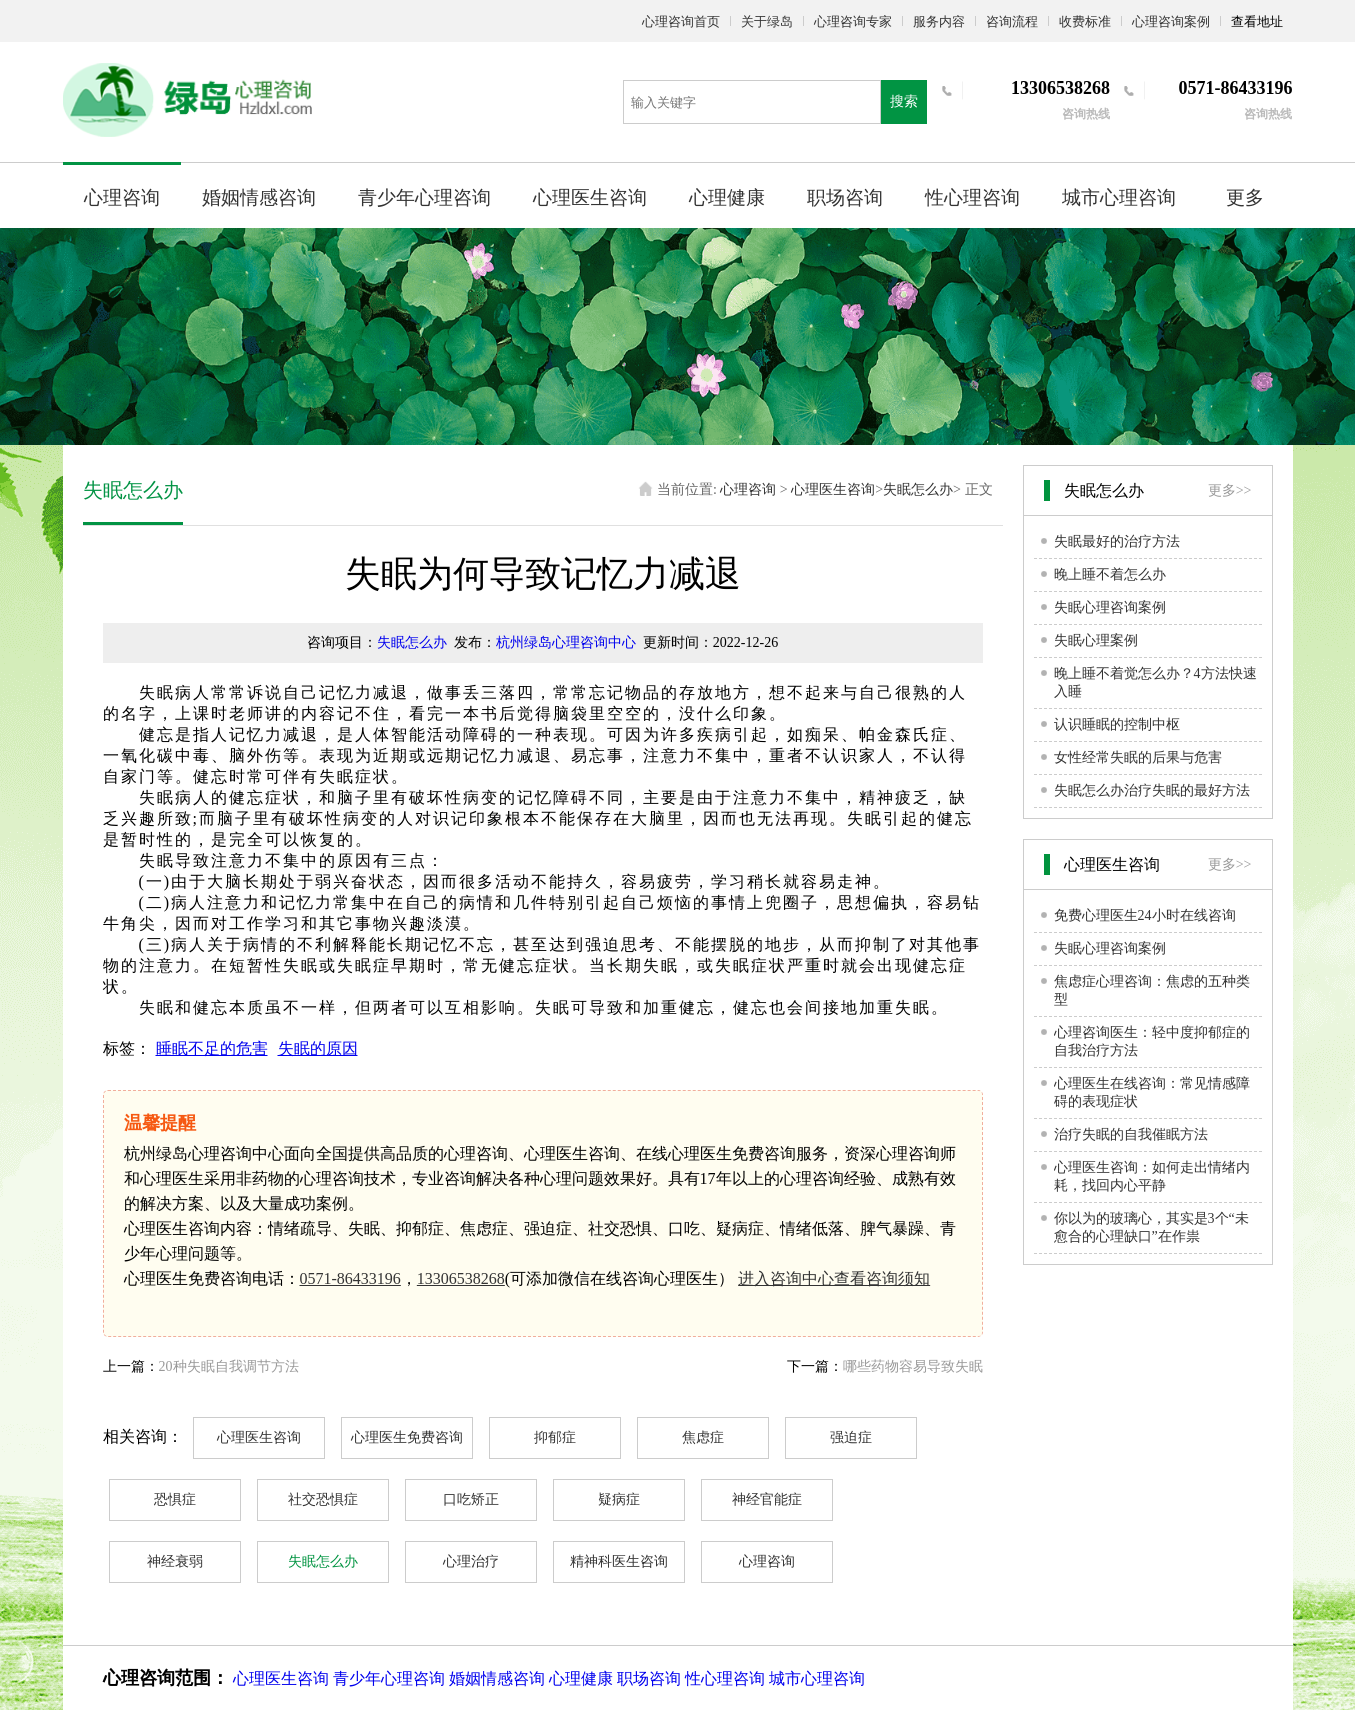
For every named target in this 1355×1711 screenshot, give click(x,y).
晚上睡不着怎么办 (1110, 574)
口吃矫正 (471, 1499)
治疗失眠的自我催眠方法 (1131, 1134)
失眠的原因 (318, 1048)
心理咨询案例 (1171, 21)
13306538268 (461, 1278)
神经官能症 (767, 1499)
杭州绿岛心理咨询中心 (566, 642)
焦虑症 (703, 1437)
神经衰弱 (175, 1561)
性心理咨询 (972, 197)
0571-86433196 (350, 1278)
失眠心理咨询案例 (1110, 607)
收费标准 (1085, 21)
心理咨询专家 (853, 21)
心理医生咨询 (590, 197)
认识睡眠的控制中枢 (1117, 724)
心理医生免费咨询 (407, 1437)
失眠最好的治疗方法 (1117, 541)
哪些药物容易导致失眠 (913, 1366)
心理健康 (727, 197)
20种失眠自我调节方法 (229, 1366)
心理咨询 (122, 197)
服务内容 (939, 21)
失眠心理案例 (1096, 640)
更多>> (1230, 490)
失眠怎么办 (918, 489)
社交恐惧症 (323, 1499)
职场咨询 (845, 197)
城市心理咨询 (1119, 197)
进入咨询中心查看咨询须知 (834, 1278)
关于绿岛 (767, 21)
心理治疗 (471, 1561)
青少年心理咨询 (424, 197)
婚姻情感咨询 (259, 197)
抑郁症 (555, 1437)
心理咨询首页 (681, 21)
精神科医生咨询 (619, 1561)
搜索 (904, 101)
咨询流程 (1012, 21)
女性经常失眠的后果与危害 (1138, 757)
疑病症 (619, 1499)
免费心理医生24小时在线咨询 (1145, 915)
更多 (1245, 197)
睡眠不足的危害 (212, 1048)
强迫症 (851, 1437)
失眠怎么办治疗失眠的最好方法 (1152, 790)
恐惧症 (175, 1499)
